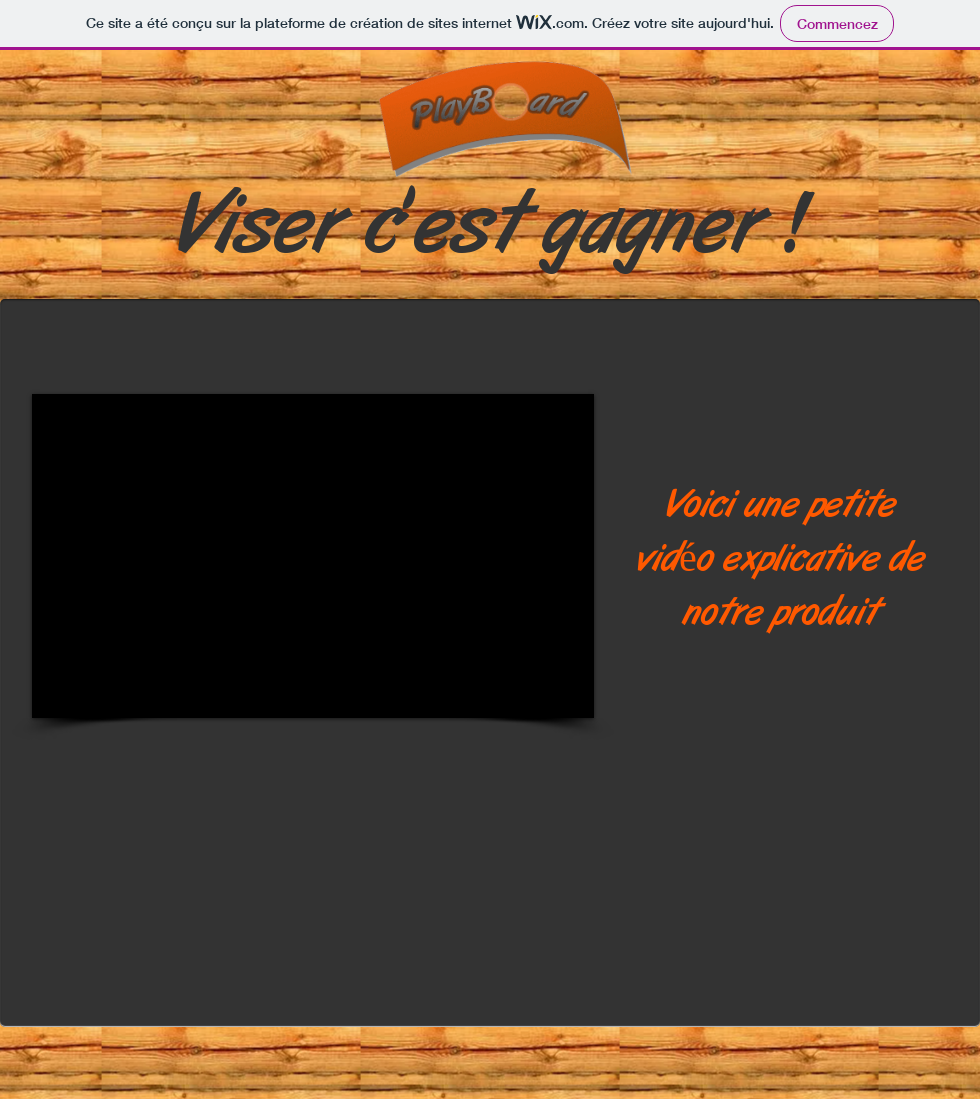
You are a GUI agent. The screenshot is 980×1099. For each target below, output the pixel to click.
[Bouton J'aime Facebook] (54, 269)
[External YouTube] (313, 556)
